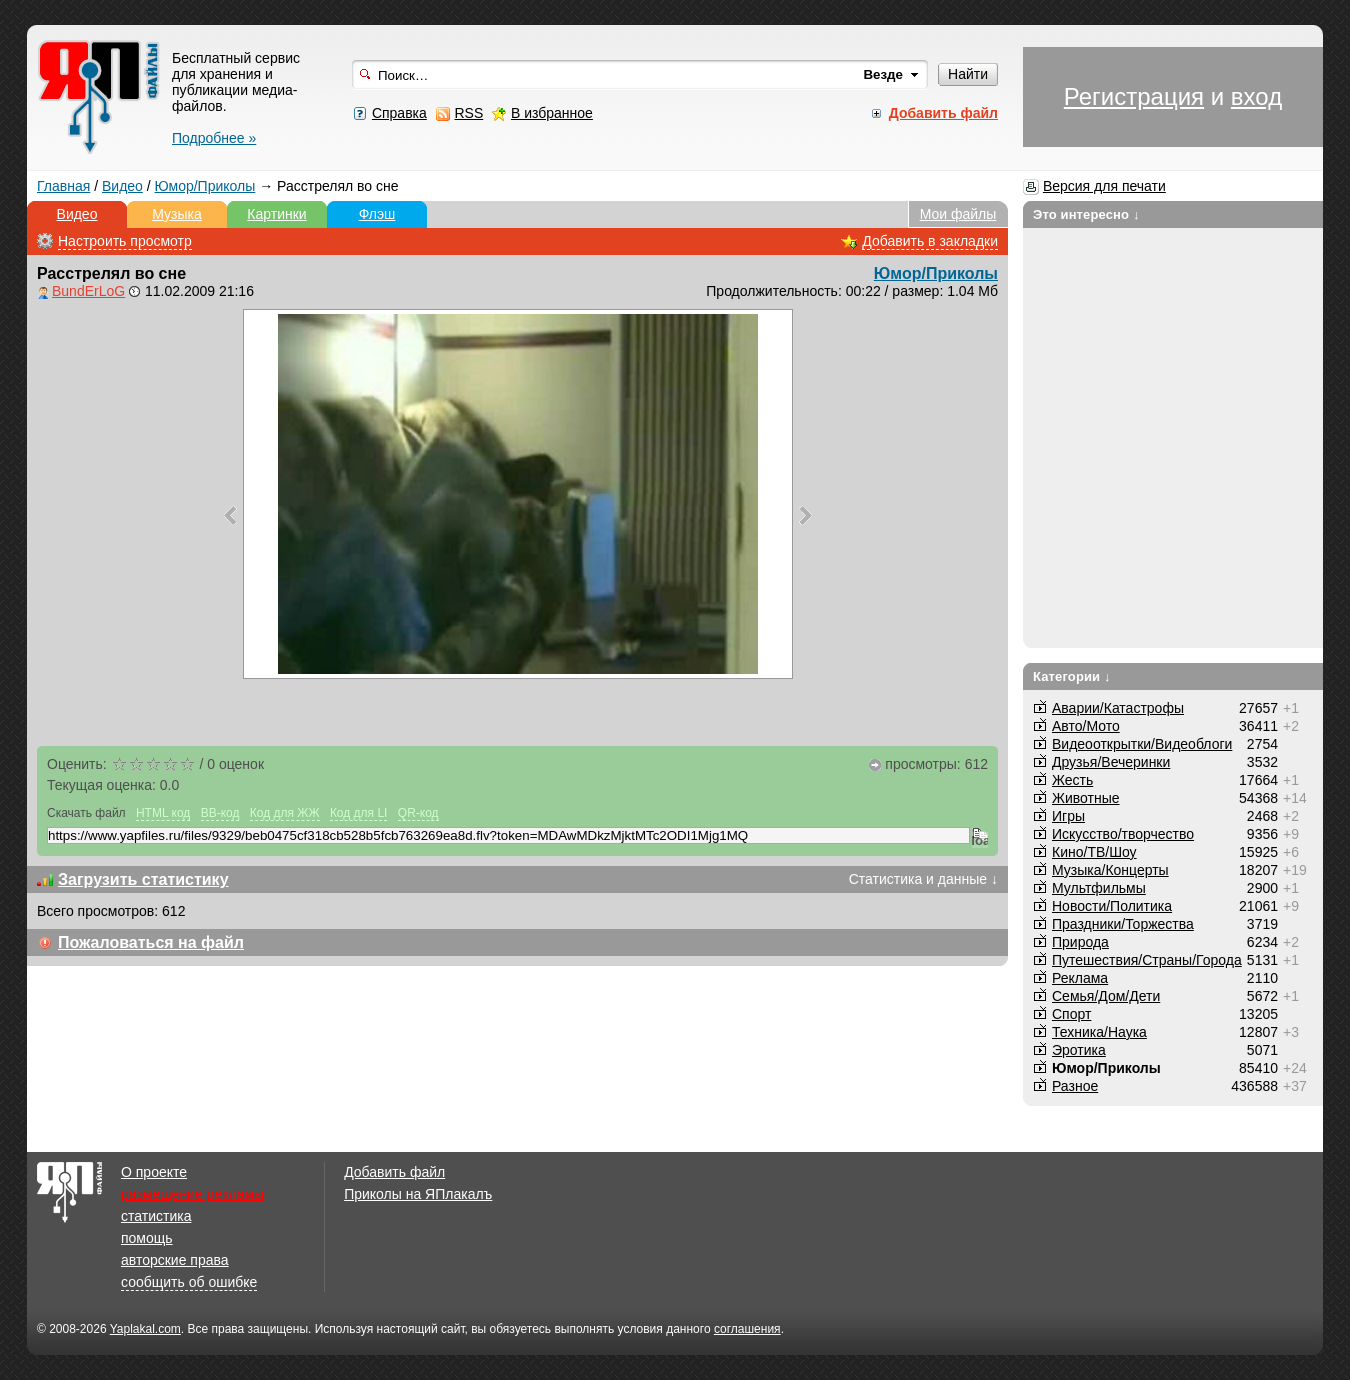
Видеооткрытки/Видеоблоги (1142, 744)
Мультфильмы (1099, 888)
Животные (1086, 798)
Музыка (177, 214)
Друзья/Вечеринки (1111, 762)
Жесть (1072, 780)
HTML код (163, 813)
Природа (1080, 942)
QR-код (418, 813)
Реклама (1080, 978)
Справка (399, 113)
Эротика (1079, 1050)
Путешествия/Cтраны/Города (1147, 960)
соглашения (747, 1329)
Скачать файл (86, 813)
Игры (1068, 816)
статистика (156, 1216)
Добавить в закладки (930, 241)
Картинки (276, 214)
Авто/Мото (1086, 726)
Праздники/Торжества (1123, 924)
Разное (1075, 1086)
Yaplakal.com (145, 1329)
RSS (468, 113)
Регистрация (1134, 96)
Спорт (1071, 1014)
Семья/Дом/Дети (1106, 996)
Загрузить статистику (143, 879)
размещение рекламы (192, 1194)
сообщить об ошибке (189, 1282)
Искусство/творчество (1123, 834)
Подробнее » (214, 138)
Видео (122, 186)
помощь (147, 1238)
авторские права (175, 1260)
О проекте (154, 1172)
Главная (63, 186)
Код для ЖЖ (285, 813)
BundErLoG (88, 291)
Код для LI (359, 813)
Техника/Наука (1099, 1032)
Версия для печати (1104, 186)
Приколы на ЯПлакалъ (418, 1194)
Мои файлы (958, 214)
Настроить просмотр (125, 241)
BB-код (220, 813)
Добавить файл (394, 1172)
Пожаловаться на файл (151, 942)
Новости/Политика (1112, 906)
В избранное (552, 113)
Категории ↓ (1072, 676)
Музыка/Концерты (1110, 870)
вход (1256, 96)
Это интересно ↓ (1086, 214)
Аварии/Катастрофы (1118, 708)
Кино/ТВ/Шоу (1094, 852)
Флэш (377, 214)
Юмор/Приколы (205, 186)
